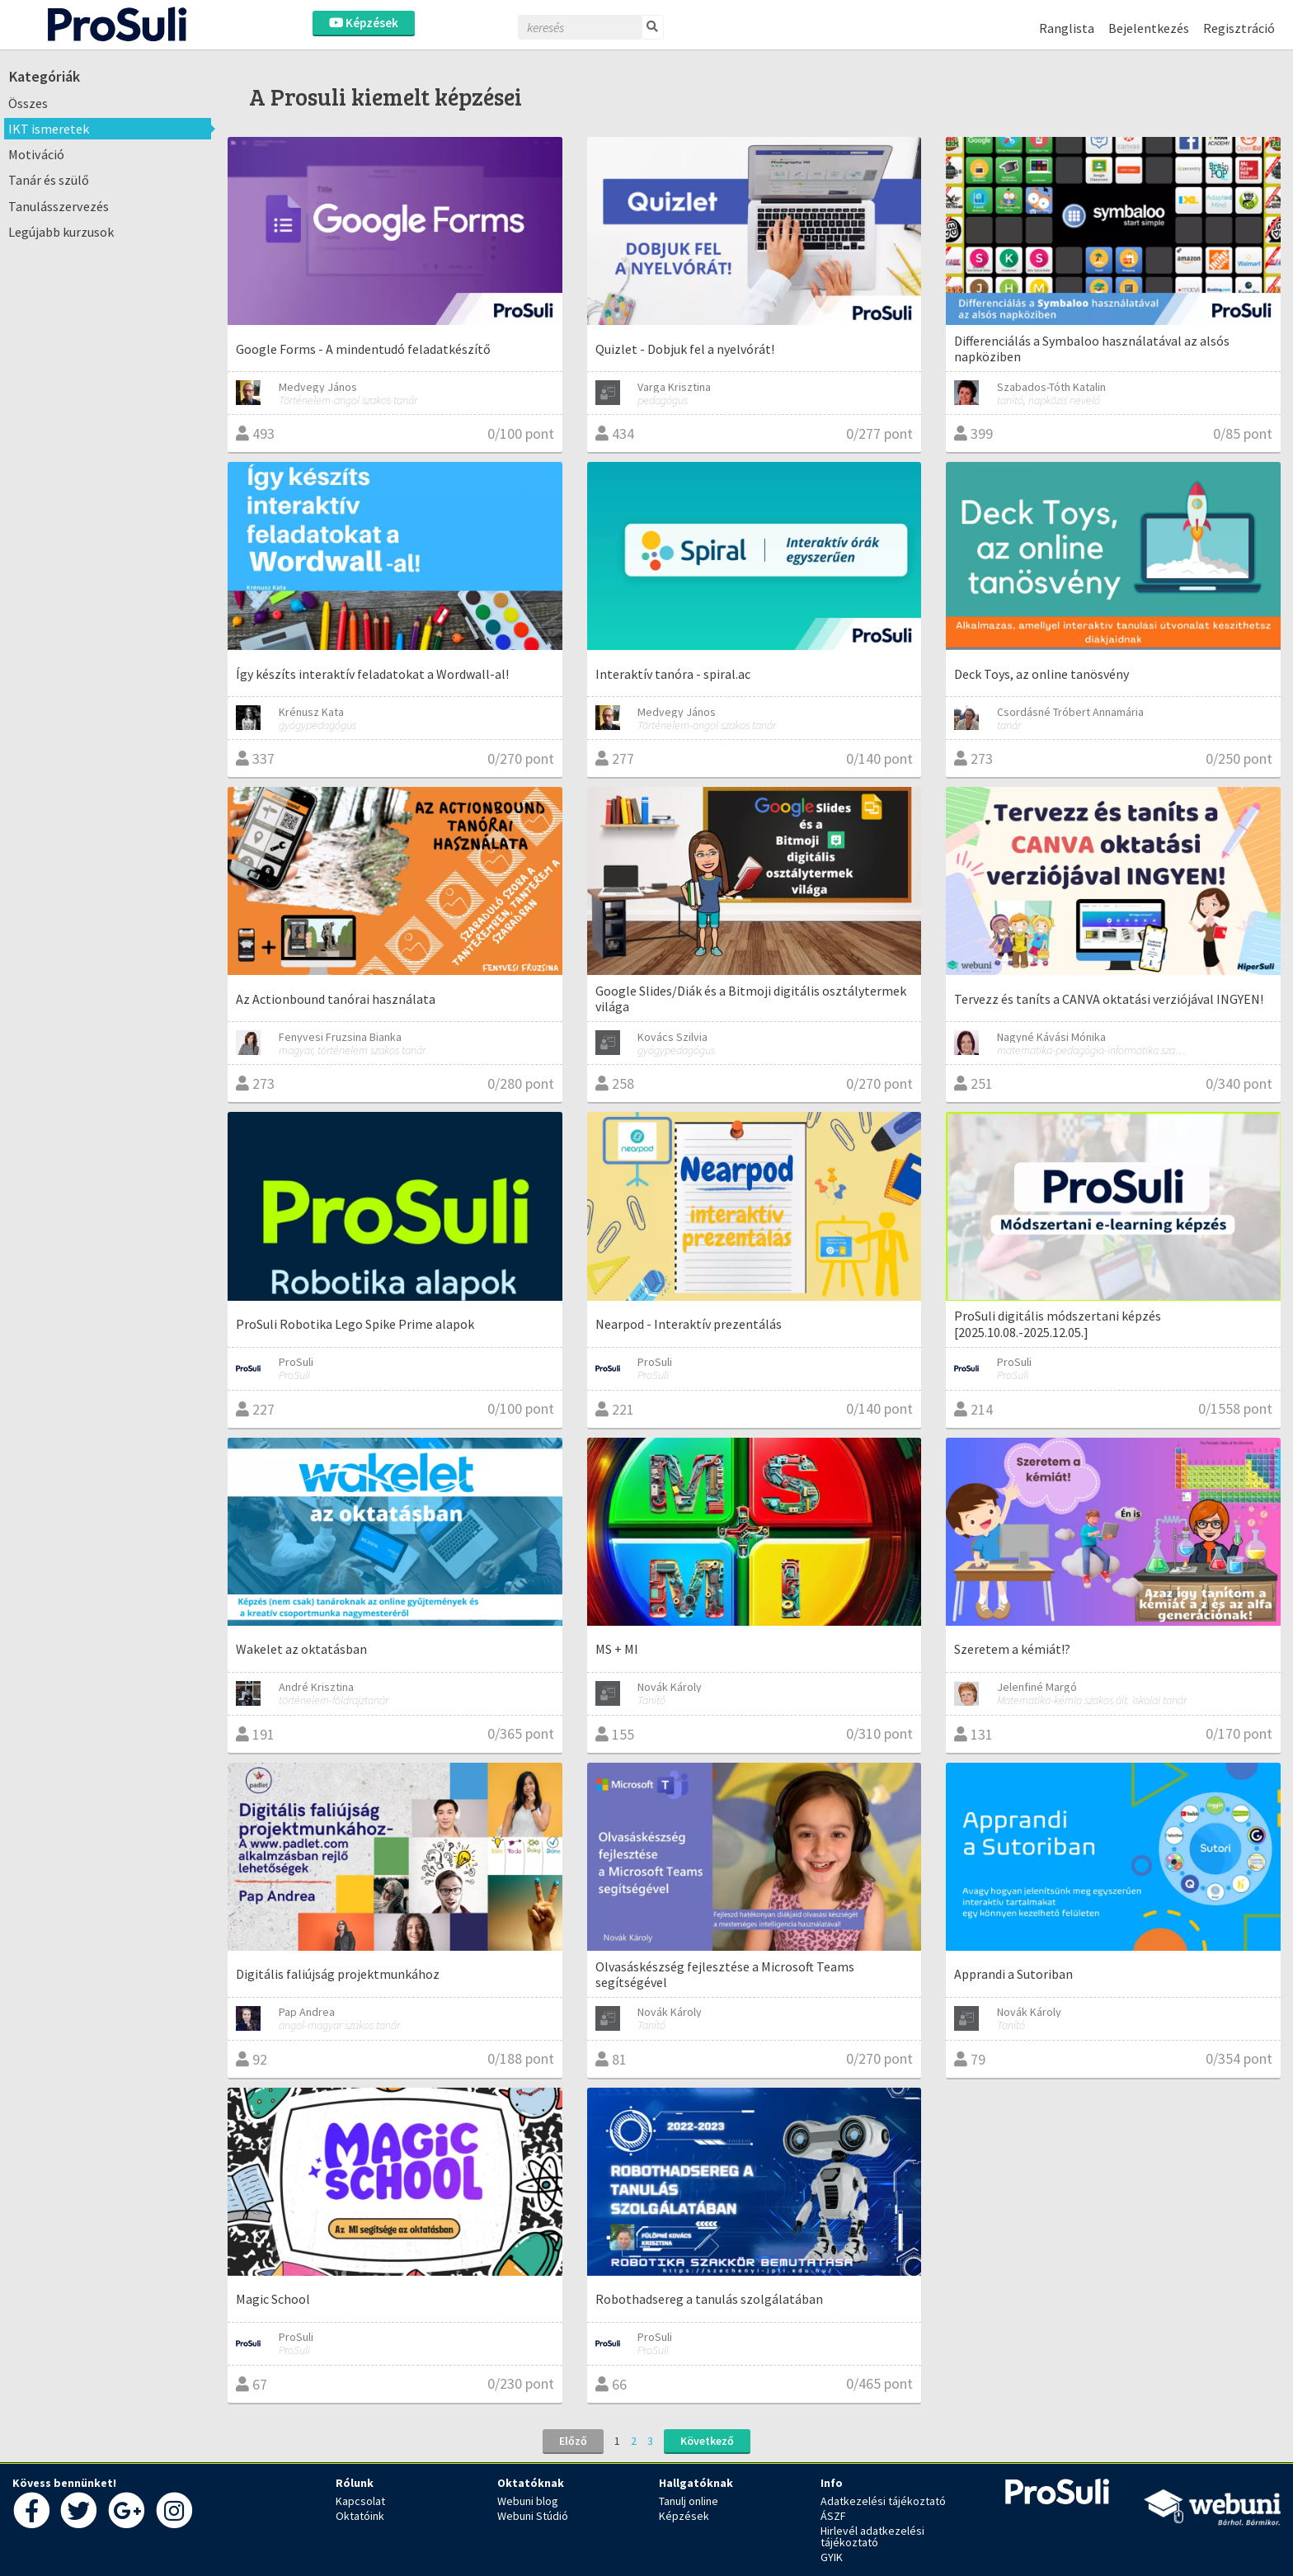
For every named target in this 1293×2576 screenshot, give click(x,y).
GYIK (831, 2557)
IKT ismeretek (48, 128)
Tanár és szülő (48, 180)
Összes (28, 103)
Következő (707, 2440)
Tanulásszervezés (58, 206)
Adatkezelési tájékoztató (883, 2501)
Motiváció (36, 154)
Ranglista (1066, 28)
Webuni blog (527, 2501)
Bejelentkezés (1148, 28)
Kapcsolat (360, 2501)
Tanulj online (688, 2501)
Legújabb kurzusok (61, 232)
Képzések (363, 23)
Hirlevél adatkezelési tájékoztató (872, 2536)
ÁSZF (833, 2515)
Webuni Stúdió (532, 2515)
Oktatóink (360, 2515)
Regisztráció (1239, 28)
